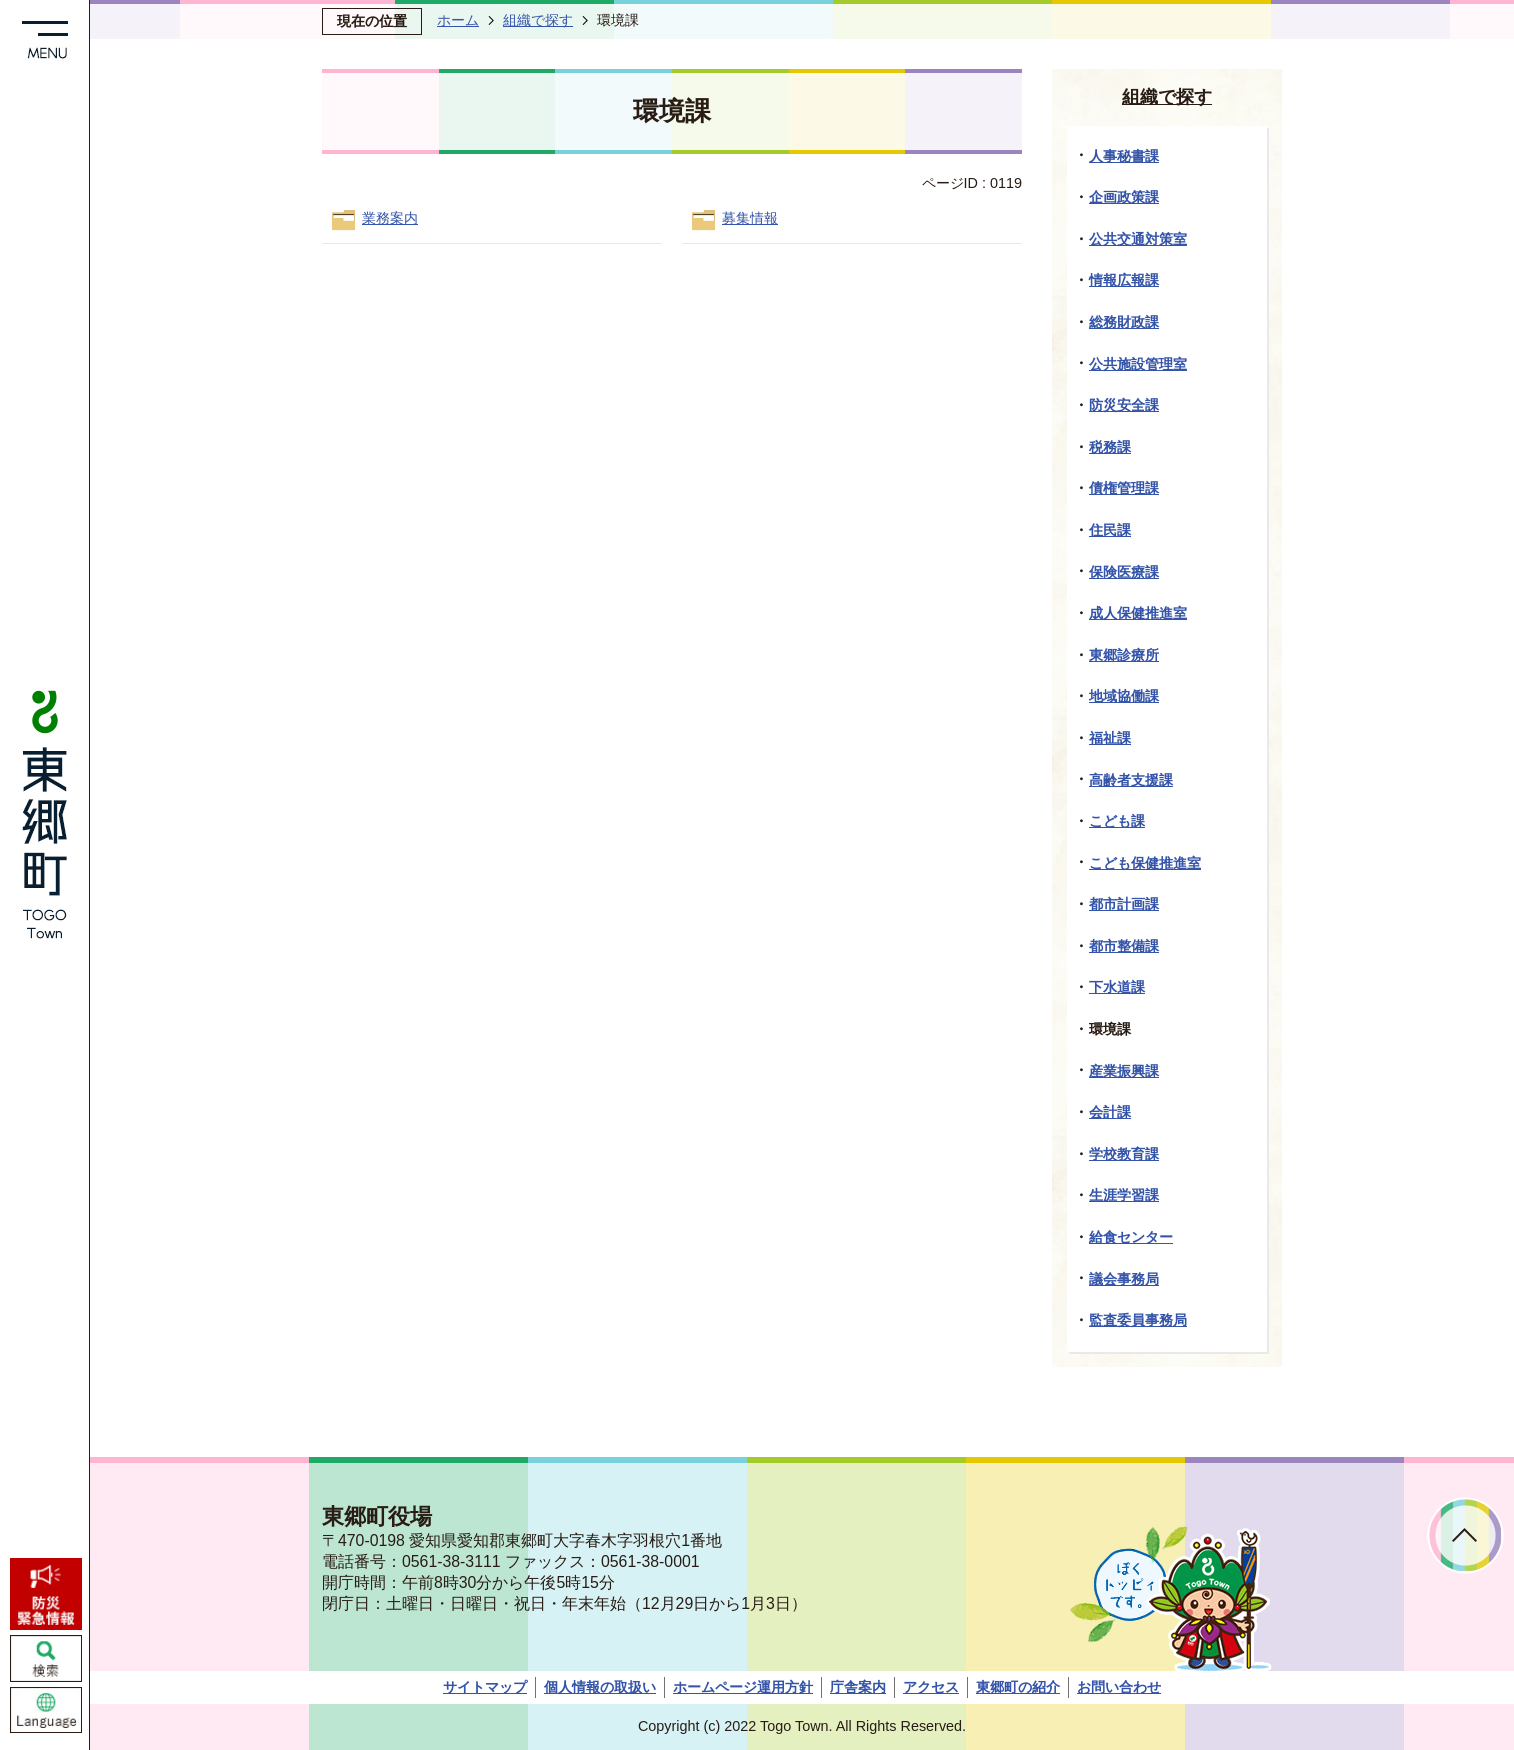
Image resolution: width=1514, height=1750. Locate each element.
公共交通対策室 (1138, 239)
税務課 (1110, 447)
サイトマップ (485, 1687)
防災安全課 (1124, 405)
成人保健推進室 (1138, 613)
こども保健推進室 (1145, 863)
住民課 (1110, 530)
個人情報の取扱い (600, 1687)
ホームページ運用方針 (743, 1687)
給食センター (1131, 1237)
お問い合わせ (1119, 1687)
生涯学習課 (1124, 1195)
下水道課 (1117, 987)
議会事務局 (1124, 1279)
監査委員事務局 (1138, 1320)
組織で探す (538, 20)
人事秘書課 (1124, 156)
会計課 (1110, 1112)
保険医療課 (1124, 572)
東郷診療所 (1124, 655)
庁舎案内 (858, 1687)
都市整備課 (1124, 946)
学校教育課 (1124, 1154)
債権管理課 (1124, 488)
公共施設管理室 (1138, 364)
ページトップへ (1465, 1535)
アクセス (931, 1687)
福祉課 (1110, 738)
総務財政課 (1124, 322)
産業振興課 (1124, 1071)
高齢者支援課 (1131, 780)
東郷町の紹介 (1018, 1687)
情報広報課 (1124, 280)
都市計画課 (1124, 904)
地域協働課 (1124, 696)
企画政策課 (1124, 197)
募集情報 (750, 218)
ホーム (458, 20)
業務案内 (390, 218)
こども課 (1117, 821)
